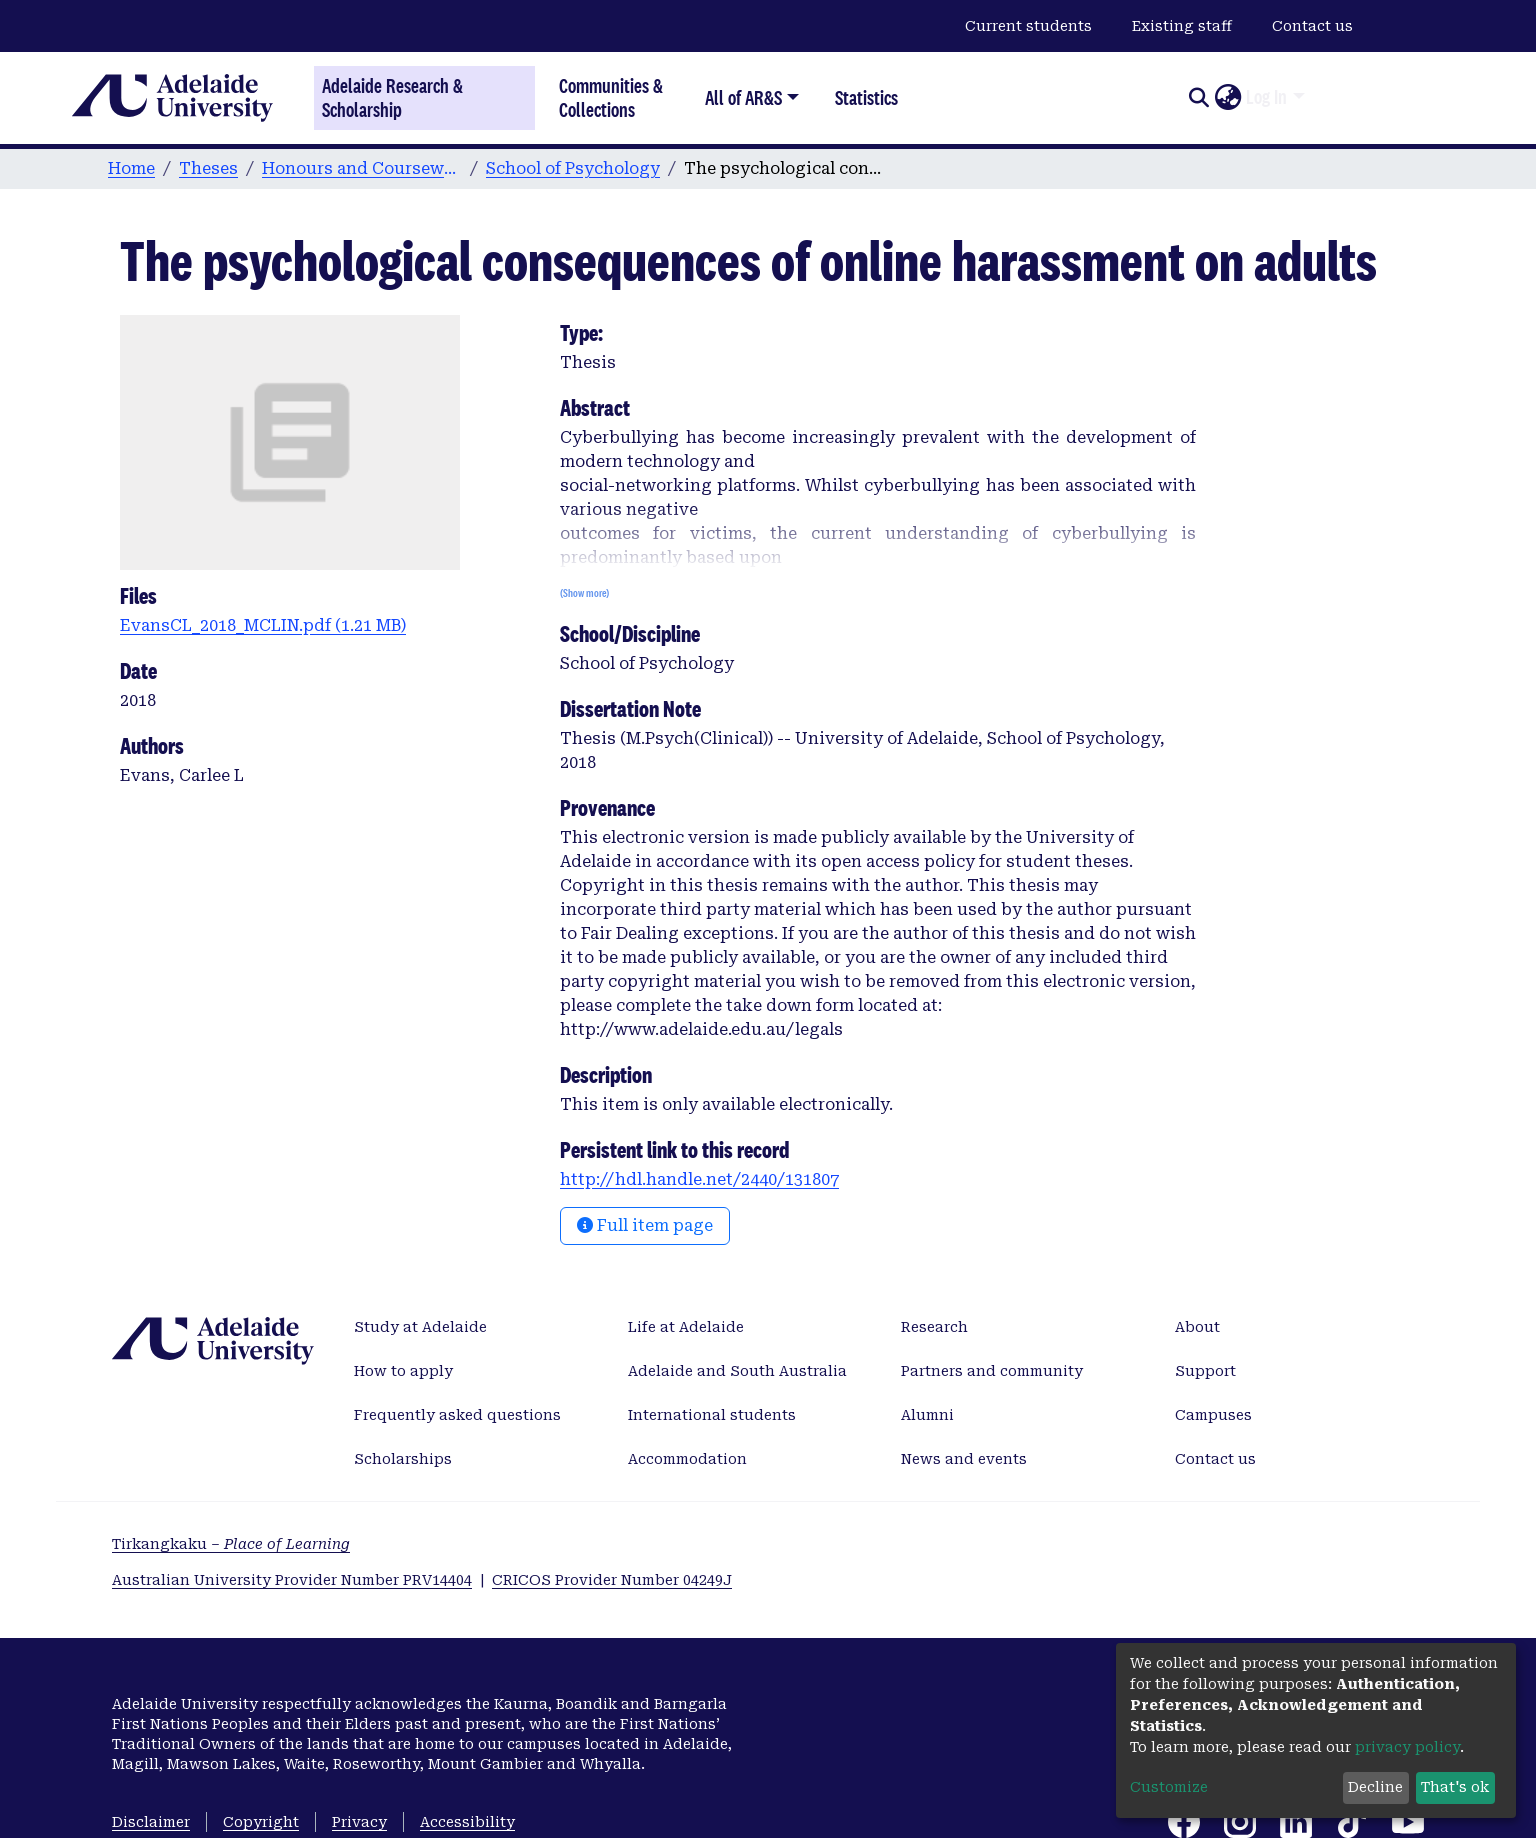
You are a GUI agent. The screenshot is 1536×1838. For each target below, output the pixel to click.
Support (1205, 1371)
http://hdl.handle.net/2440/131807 (699, 1179)
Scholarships (403, 1459)
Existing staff (1182, 26)
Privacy (359, 1822)
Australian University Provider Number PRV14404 (292, 1580)
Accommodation (687, 1459)
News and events (964, 1459)
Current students (1028, 26)
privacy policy (1407, 1747)
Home (131, 168)
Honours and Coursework (362, 168)
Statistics (866, 97)
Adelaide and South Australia (737, 1371)
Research (934, 1327)
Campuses (1213, 1415)
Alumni (927, 1415)
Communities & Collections (611, 97)
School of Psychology (573, 168)
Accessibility (467, 1822)
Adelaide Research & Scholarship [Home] (392, 98)
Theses (208, 168)
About (1197, 1327)
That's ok (1455, 1787)
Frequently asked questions (457, 1415)
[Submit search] (1198, 98)
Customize (1169, 1787)
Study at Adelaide (420, 1327)
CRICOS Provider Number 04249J (612, 1580)
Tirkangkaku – (231, 1544)
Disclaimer (151, 1822)
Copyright (261, 1822)
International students (712, 1415)
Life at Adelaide (686, 1327)
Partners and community (992, 1371)
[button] (1227, 98)
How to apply (403, 1371)
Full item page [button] (645, 1225)
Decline (1375, 1787)
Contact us (1312, 26)
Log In (1266, 97)
